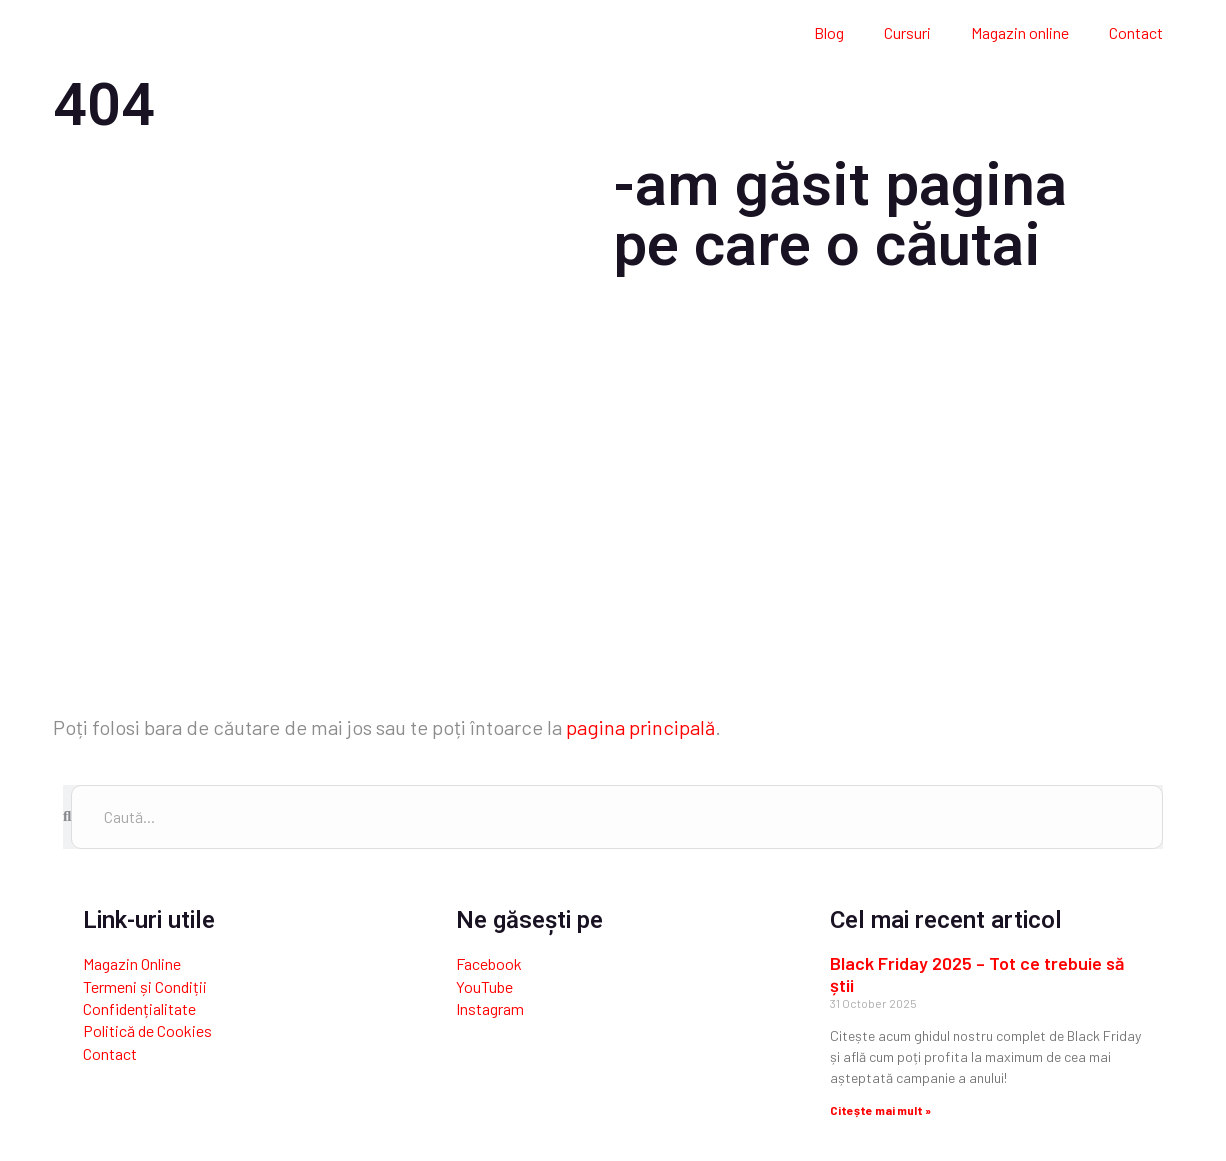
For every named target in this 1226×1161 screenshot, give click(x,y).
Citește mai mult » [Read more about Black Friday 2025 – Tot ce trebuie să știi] (880, 1110)
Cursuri (907, 32)
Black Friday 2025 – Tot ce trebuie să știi (977, 974)
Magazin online (1020, 32)
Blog (829, 32)
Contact (1136, 32)
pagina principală (640, 727)
